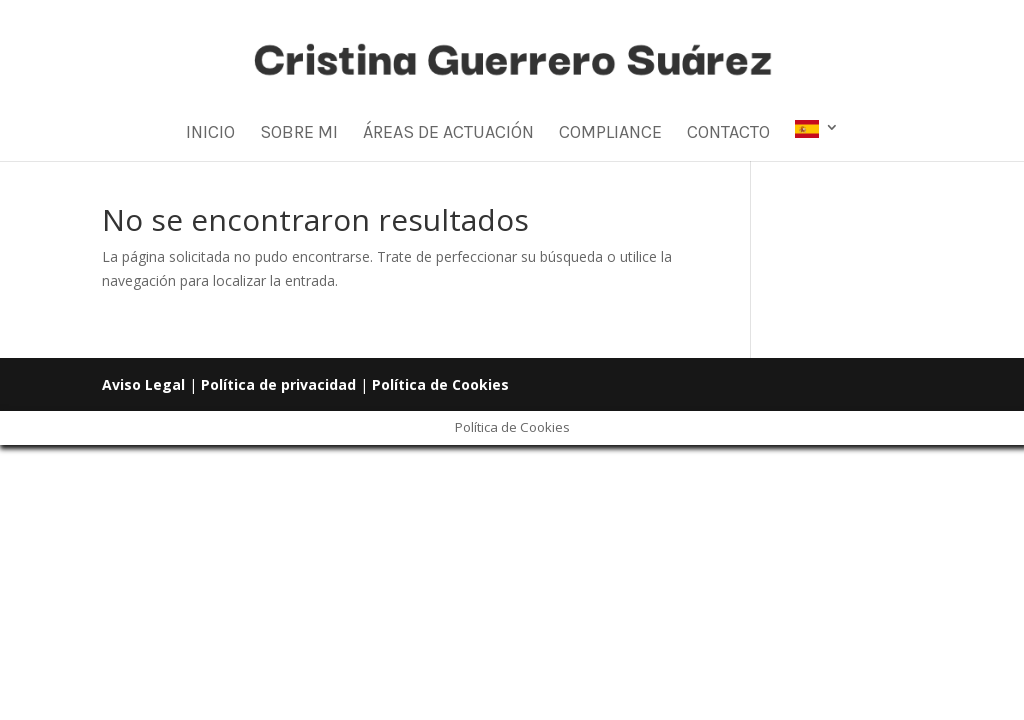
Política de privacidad (278, 384)
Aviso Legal (143, 384)
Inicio (210, 134)
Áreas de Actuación (448, 134)
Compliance (610, 134)
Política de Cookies (440, 384)
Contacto (728, 134)
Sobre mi (299, 134)
